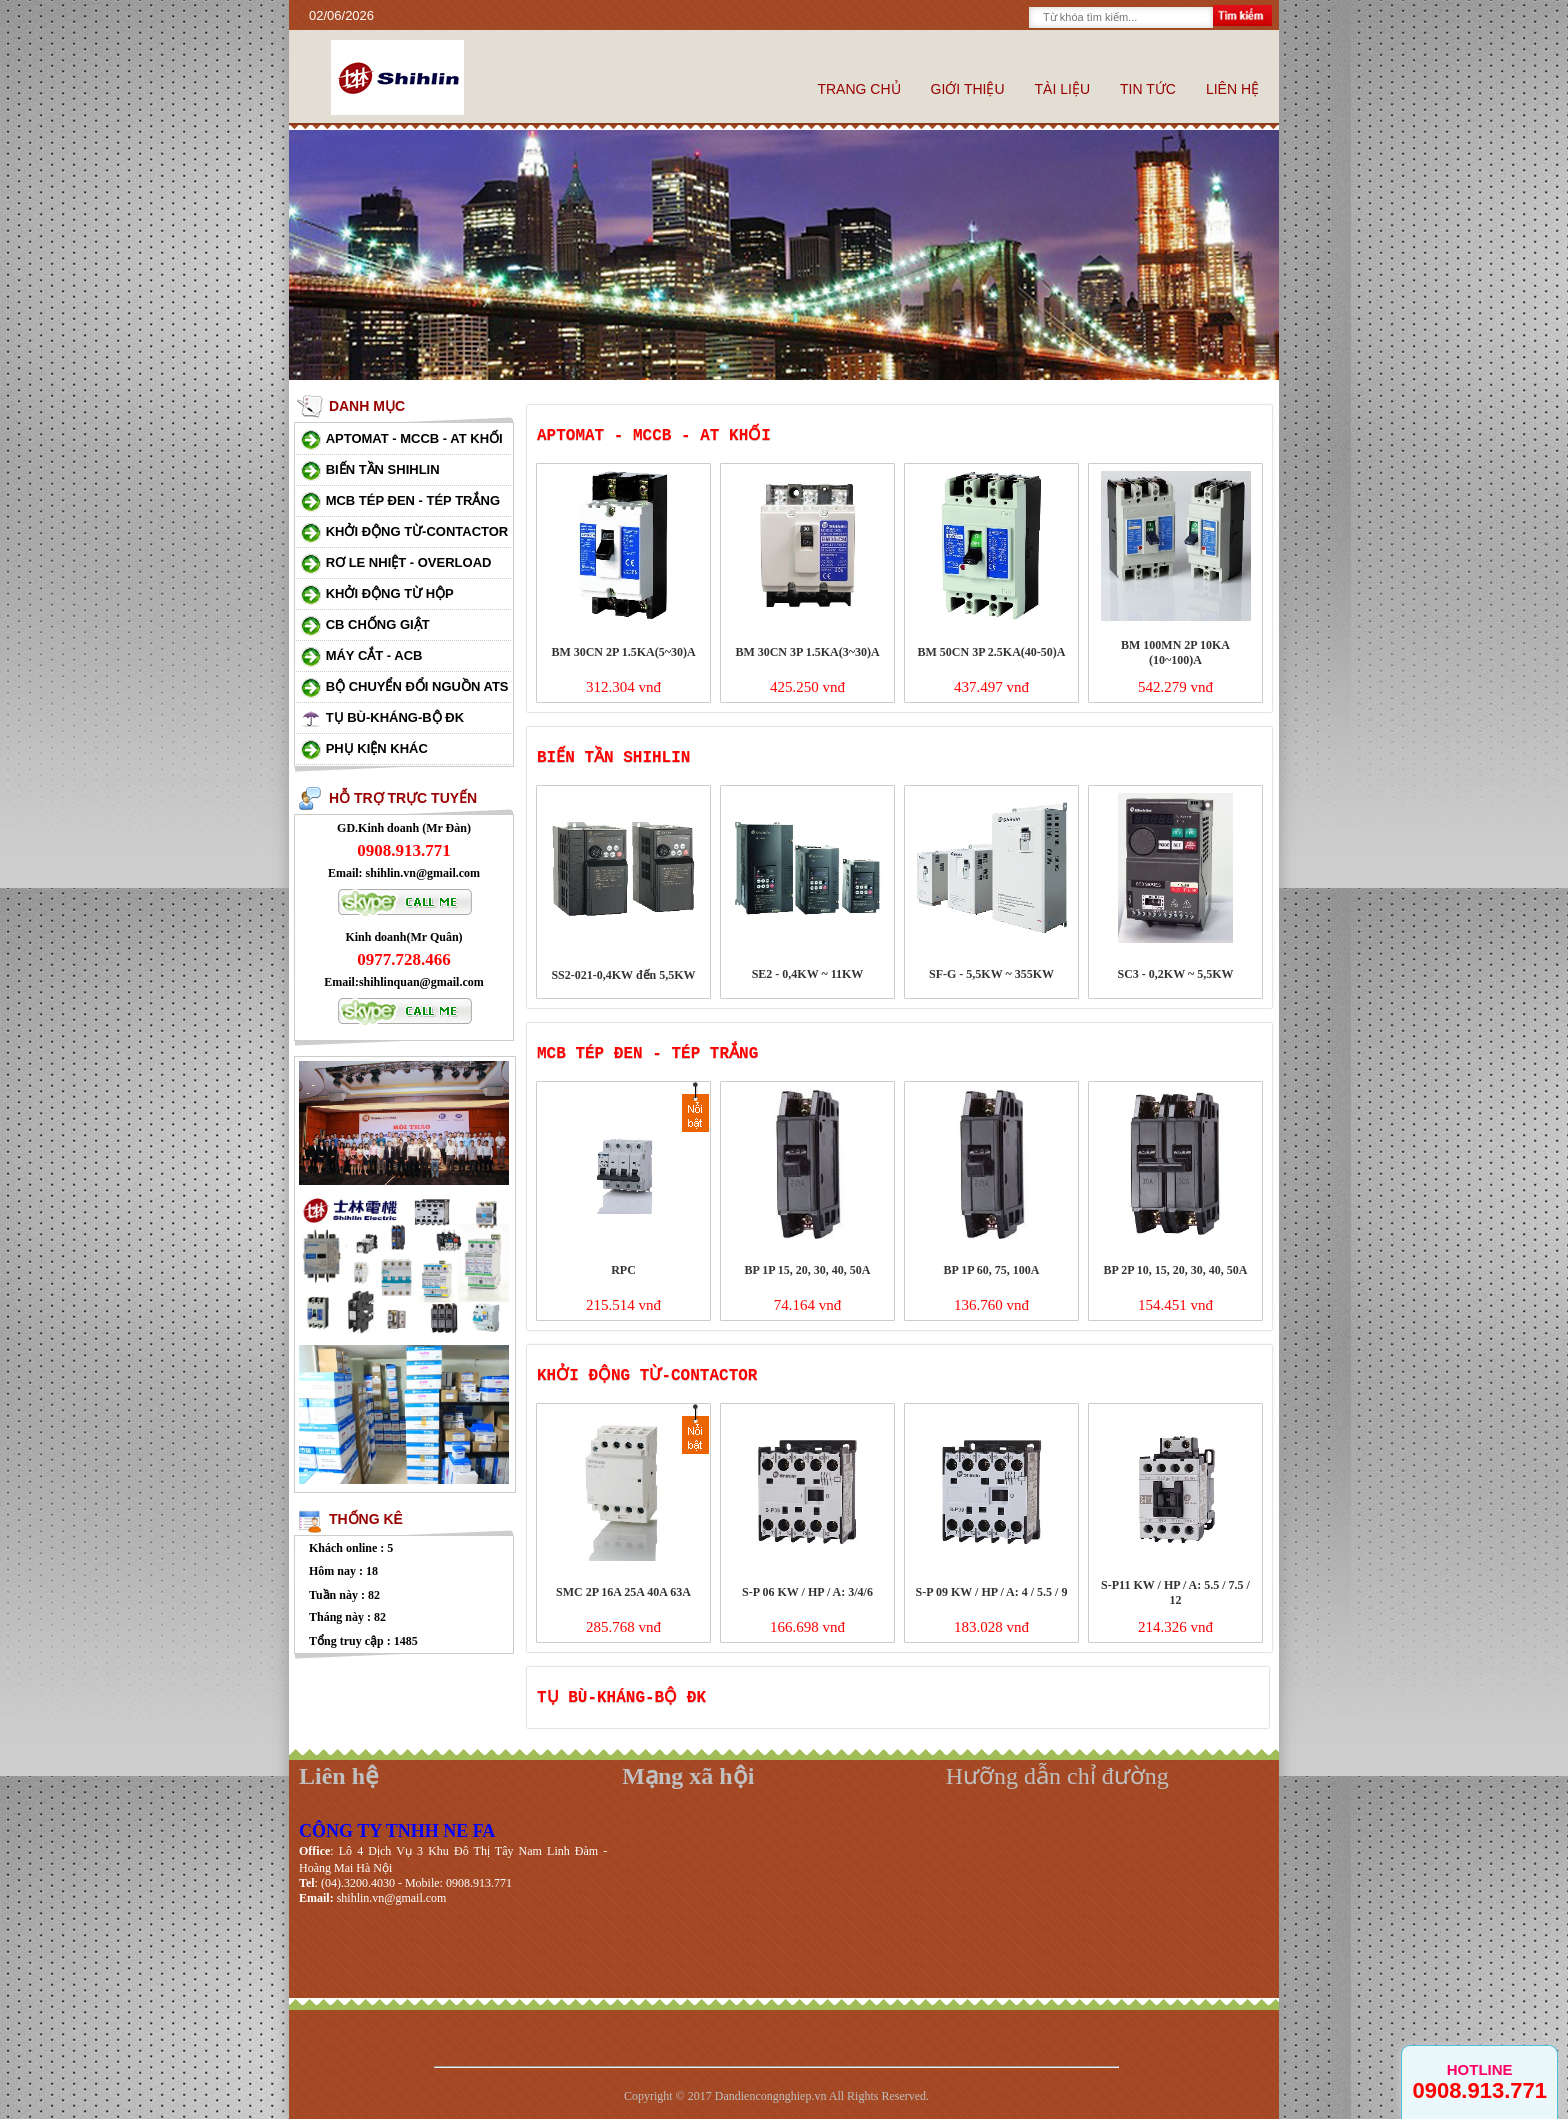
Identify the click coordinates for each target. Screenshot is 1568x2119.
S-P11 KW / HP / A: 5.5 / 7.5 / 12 (1175, 1592)
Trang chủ (858, 89)
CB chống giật (378, 624)
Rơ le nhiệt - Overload (409, 562)
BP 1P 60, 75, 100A (991, 1270)
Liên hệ (1232, 89)
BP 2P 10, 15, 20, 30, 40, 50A (1175, 1270)
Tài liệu (1062, 89)
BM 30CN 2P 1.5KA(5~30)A (623, 652)
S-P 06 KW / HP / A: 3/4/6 (807, 1592)
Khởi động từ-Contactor (417, 531)
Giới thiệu (968, 89)
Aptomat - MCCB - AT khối (414, 438)
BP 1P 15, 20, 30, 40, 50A (807, 1270)
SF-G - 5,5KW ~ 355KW (991, 974)
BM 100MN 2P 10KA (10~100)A (1175, 652)
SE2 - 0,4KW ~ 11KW (808, 974)
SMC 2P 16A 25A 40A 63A (623, 1592)
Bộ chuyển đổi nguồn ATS (417, 686)
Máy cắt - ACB (374, 655)
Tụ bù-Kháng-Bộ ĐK (395, 717)
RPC (623, 1270)
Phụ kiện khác (377, 748)
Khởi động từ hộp (390, 593)
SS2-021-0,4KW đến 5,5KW (623, 975)
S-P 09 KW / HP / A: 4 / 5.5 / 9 (992, 1592)
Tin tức (1148, 89)
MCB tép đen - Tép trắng (413, 500)
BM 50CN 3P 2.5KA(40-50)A (992, 652)
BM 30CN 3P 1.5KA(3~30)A (807, 652)
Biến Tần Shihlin (383, 469)
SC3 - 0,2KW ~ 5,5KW (1175, 974)
